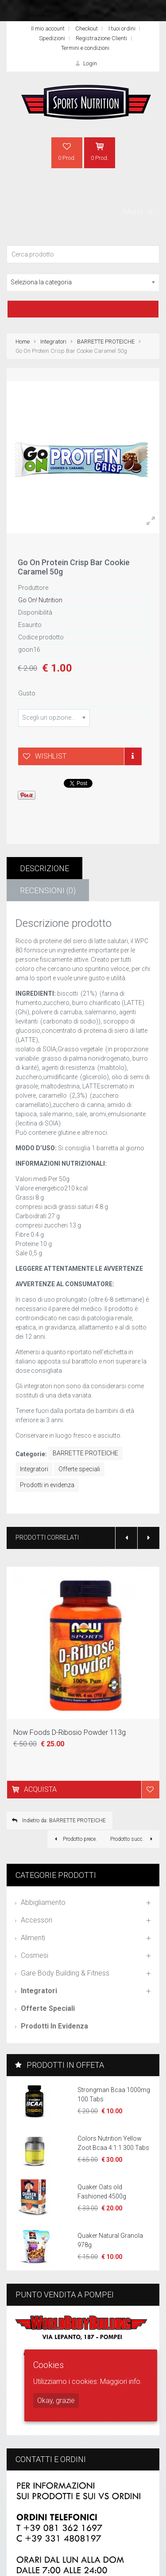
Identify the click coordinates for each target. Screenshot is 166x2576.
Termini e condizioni (85, 48)
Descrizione (44, 868)
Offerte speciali (79, 1469)
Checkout (86, 28)
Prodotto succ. (132, 1839)
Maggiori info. (121, 2381)
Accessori (36, 1920)
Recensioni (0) (48, 890)
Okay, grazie (56, 2400)
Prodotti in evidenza (47, 1484)
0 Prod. (66, 151)
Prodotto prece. (74, 1839)
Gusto (26, 693)
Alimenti (33, 1938)
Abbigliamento (43, 1902)
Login (85, 63)
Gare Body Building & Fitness (65, 1973)
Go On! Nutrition (40, 600)
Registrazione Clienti (101, 38)
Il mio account (48, 28)
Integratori (53, 341)
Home (22, 341)
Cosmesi (34, 1955)
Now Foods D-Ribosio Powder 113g (69, 1732)
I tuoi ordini (121, 28)
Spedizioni (52, 38)
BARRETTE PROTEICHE (106, 341)
